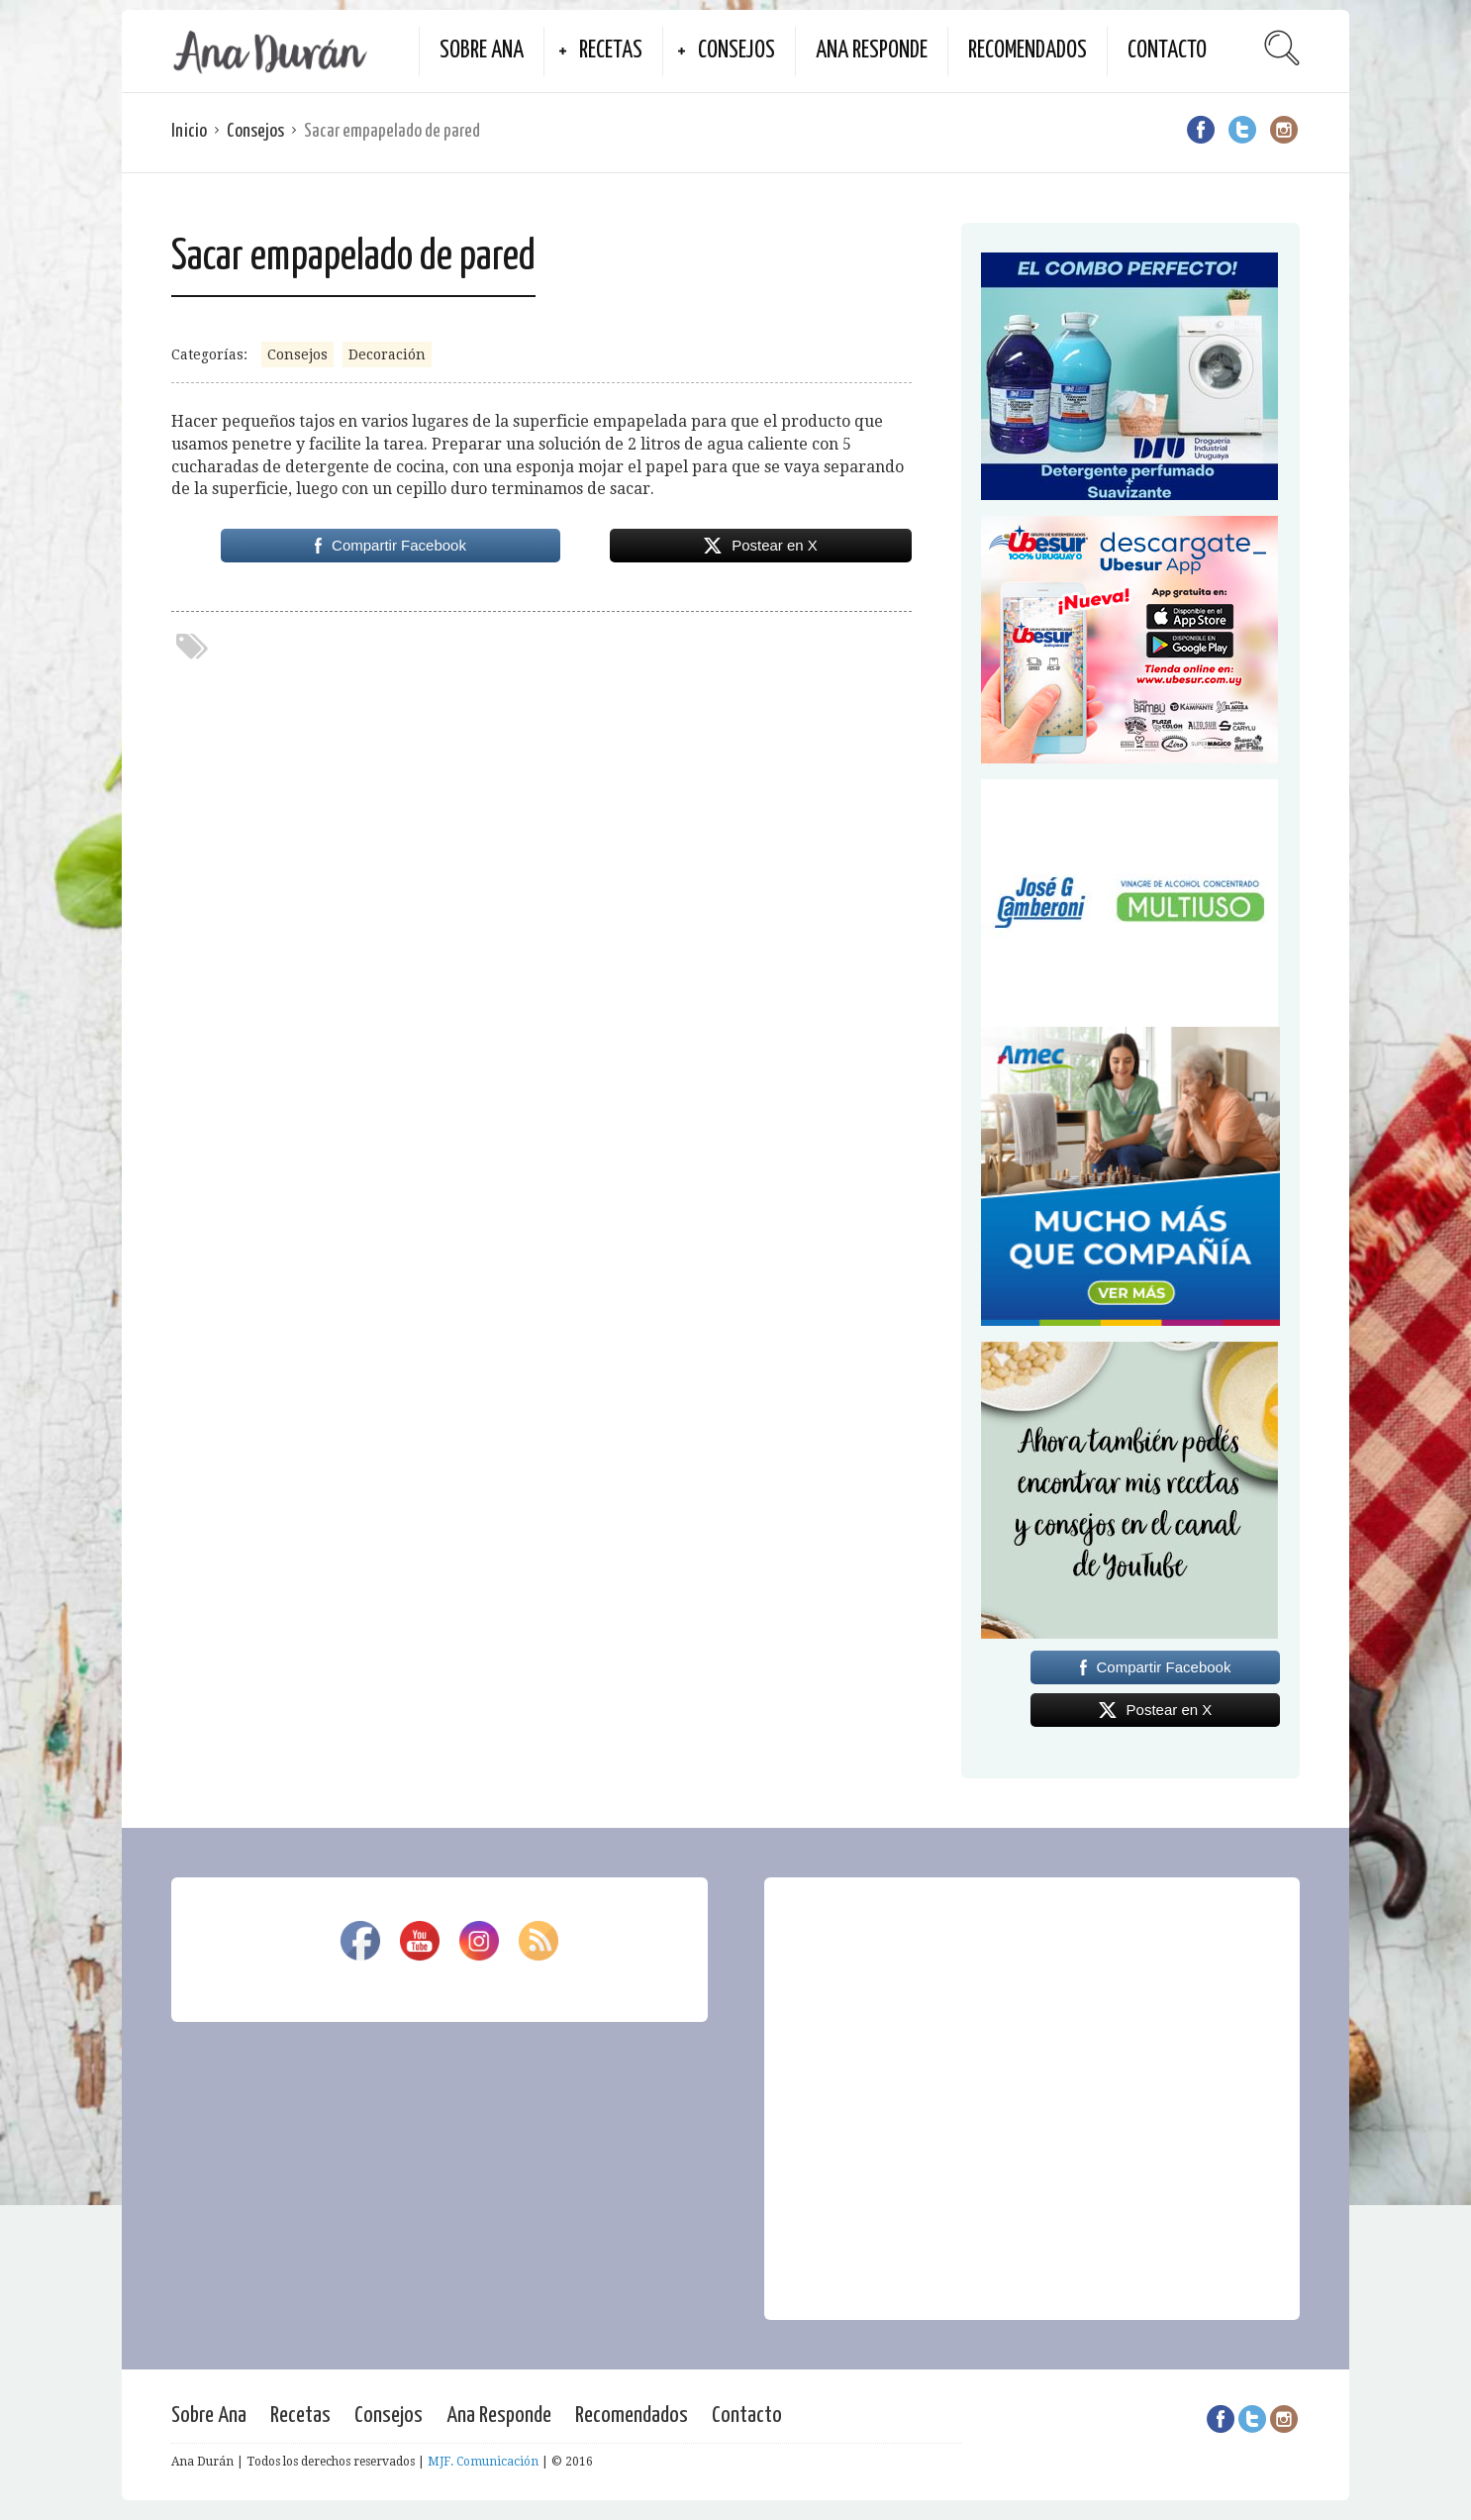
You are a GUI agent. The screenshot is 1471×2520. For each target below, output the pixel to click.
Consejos (736, 51)
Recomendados (1027, 51)
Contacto (1167, 51)
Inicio (189, 131)
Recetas (610, 51)
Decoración (387, 354)
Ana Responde (872, 51)
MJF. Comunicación (483, 2462)
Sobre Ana (482, 51)
